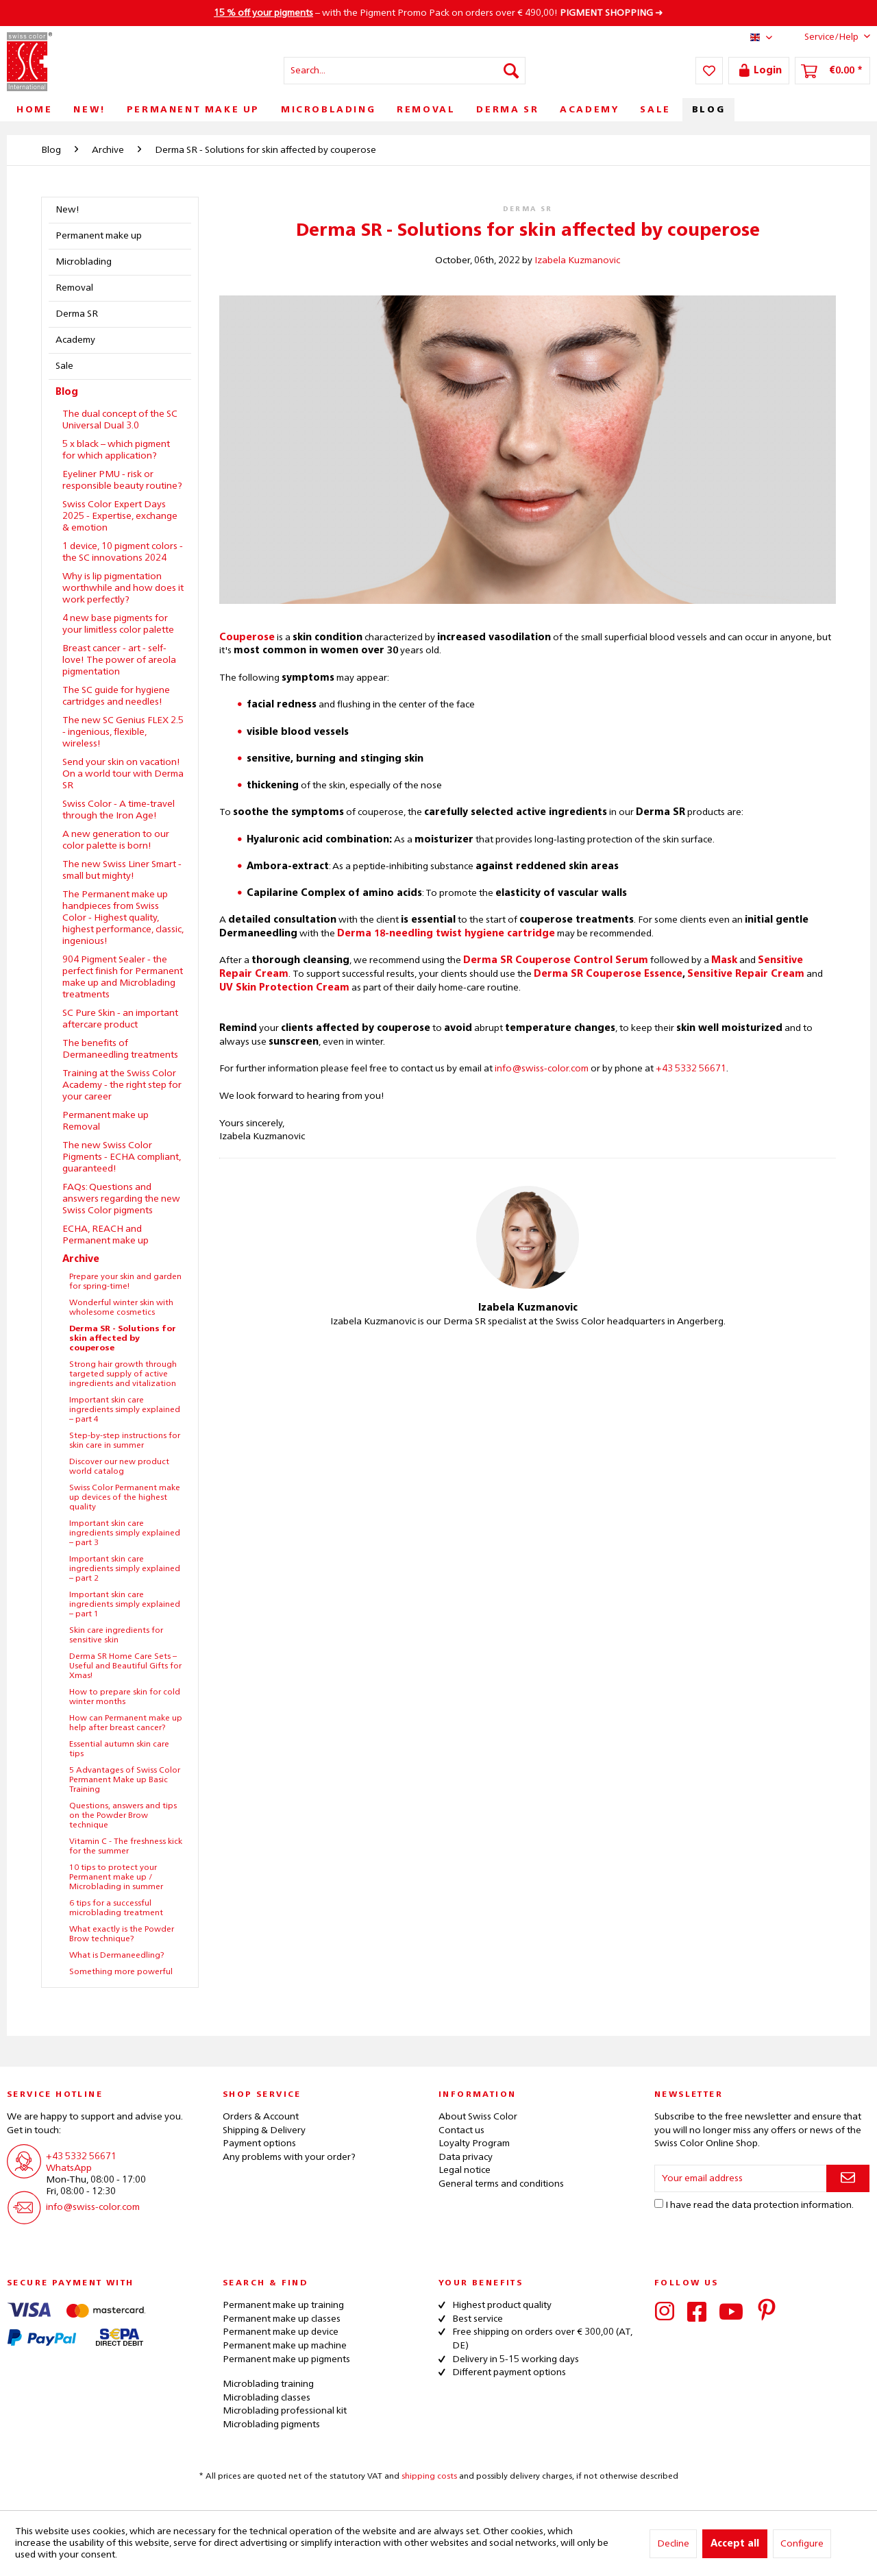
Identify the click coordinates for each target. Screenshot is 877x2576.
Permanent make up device (280, 2332)
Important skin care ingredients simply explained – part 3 (124, 1533)
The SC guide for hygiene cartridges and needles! (116, 696)
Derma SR (76, 314)
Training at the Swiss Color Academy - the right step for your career (122, 1085)
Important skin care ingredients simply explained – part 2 (124, 1569)
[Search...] (405, 70)
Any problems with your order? (289, 2157)
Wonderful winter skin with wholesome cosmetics (121, 1308)
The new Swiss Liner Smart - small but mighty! (122, 870)
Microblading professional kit (285, 2411)
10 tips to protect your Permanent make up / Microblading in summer (116, 1877)
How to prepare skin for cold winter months (124, 1697)
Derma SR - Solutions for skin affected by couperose (122, 1338)
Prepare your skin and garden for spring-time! (125, 1282)
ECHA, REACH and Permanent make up (105, 1235)
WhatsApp (69, 2168)
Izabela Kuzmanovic (577, 260)
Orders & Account (261, 2117)
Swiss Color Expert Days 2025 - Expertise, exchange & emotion (119, 516)
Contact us (461, 2130)
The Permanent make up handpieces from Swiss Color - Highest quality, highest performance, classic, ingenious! (123, 918)
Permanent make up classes (282, 2319)
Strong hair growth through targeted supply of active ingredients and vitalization (123, 1374)
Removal (74, 288)
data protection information (792, 2205)
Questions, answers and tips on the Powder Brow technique (123, 1816)
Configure (802, 2544)
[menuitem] (405, 70)
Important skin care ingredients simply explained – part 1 (124, 1604)
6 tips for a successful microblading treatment (116, 1908)
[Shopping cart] (832, 70)
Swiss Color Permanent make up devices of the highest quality (124, 1497)
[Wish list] (709, 70)
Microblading (83, 262)
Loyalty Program (474, 2143)
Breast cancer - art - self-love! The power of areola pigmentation (119, 660)
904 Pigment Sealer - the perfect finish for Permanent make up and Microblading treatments (122, 977)
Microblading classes (266, 2398)
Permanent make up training (283, 2305)
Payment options (259, 2143)
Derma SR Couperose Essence (608, 974)
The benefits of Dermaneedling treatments (120, 1049)
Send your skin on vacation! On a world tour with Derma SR (123, 773)
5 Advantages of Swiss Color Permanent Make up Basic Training (124, 1780)
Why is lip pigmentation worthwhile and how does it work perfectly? (123, 588)
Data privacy (465, 2157)
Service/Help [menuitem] (827, 36)
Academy (75, 340)
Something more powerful (121, 1972)
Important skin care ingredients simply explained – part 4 (124, 1410)
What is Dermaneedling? (116, 1956)
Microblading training (268, 2384)
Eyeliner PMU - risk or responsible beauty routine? (122, 480)
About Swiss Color (477, 2117)
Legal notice (464, 2170)
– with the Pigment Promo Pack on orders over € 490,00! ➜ (438, 13)
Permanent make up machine (285, 2345)
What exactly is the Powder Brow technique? (121, 1934)
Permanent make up (98, 236)
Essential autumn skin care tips (119, 1749)
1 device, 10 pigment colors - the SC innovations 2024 (122, 552)
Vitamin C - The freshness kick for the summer (125, 1847)
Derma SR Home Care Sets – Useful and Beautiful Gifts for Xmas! (125, 1666)
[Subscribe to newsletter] (847, 2178)
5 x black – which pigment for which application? (116, 450)
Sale (64, 366)
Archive (80, 1259)
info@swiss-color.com (542, 1068)
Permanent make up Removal (105, 1121)
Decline (673, 2544)
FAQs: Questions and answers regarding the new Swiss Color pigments (121, 1198)
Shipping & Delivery (264, 2130)
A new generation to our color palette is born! (115, 840)
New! (67, 210)
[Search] (511, 70)
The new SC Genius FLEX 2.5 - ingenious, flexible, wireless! (123, 732)
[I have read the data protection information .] (658, 2203)
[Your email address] (740, 2178)
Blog (66, 392)
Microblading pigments (271, 2424)
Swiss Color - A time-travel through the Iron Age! (118, 810)
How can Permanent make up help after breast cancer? (125, 1723)
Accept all (735, 2544)
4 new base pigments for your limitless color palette (118, 624)
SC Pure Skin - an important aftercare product (120, 1019)
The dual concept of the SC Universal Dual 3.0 (119, 419)
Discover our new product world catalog (119, 1467)
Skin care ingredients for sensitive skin (116, 1635)
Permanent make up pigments (286, 2359)
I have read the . (759, 2205)
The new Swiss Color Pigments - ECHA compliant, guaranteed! (121, 1157)
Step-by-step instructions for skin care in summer (124, 1441)
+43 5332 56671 (691, 1068)
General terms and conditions (501, 2184)
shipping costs (429, 2476)
